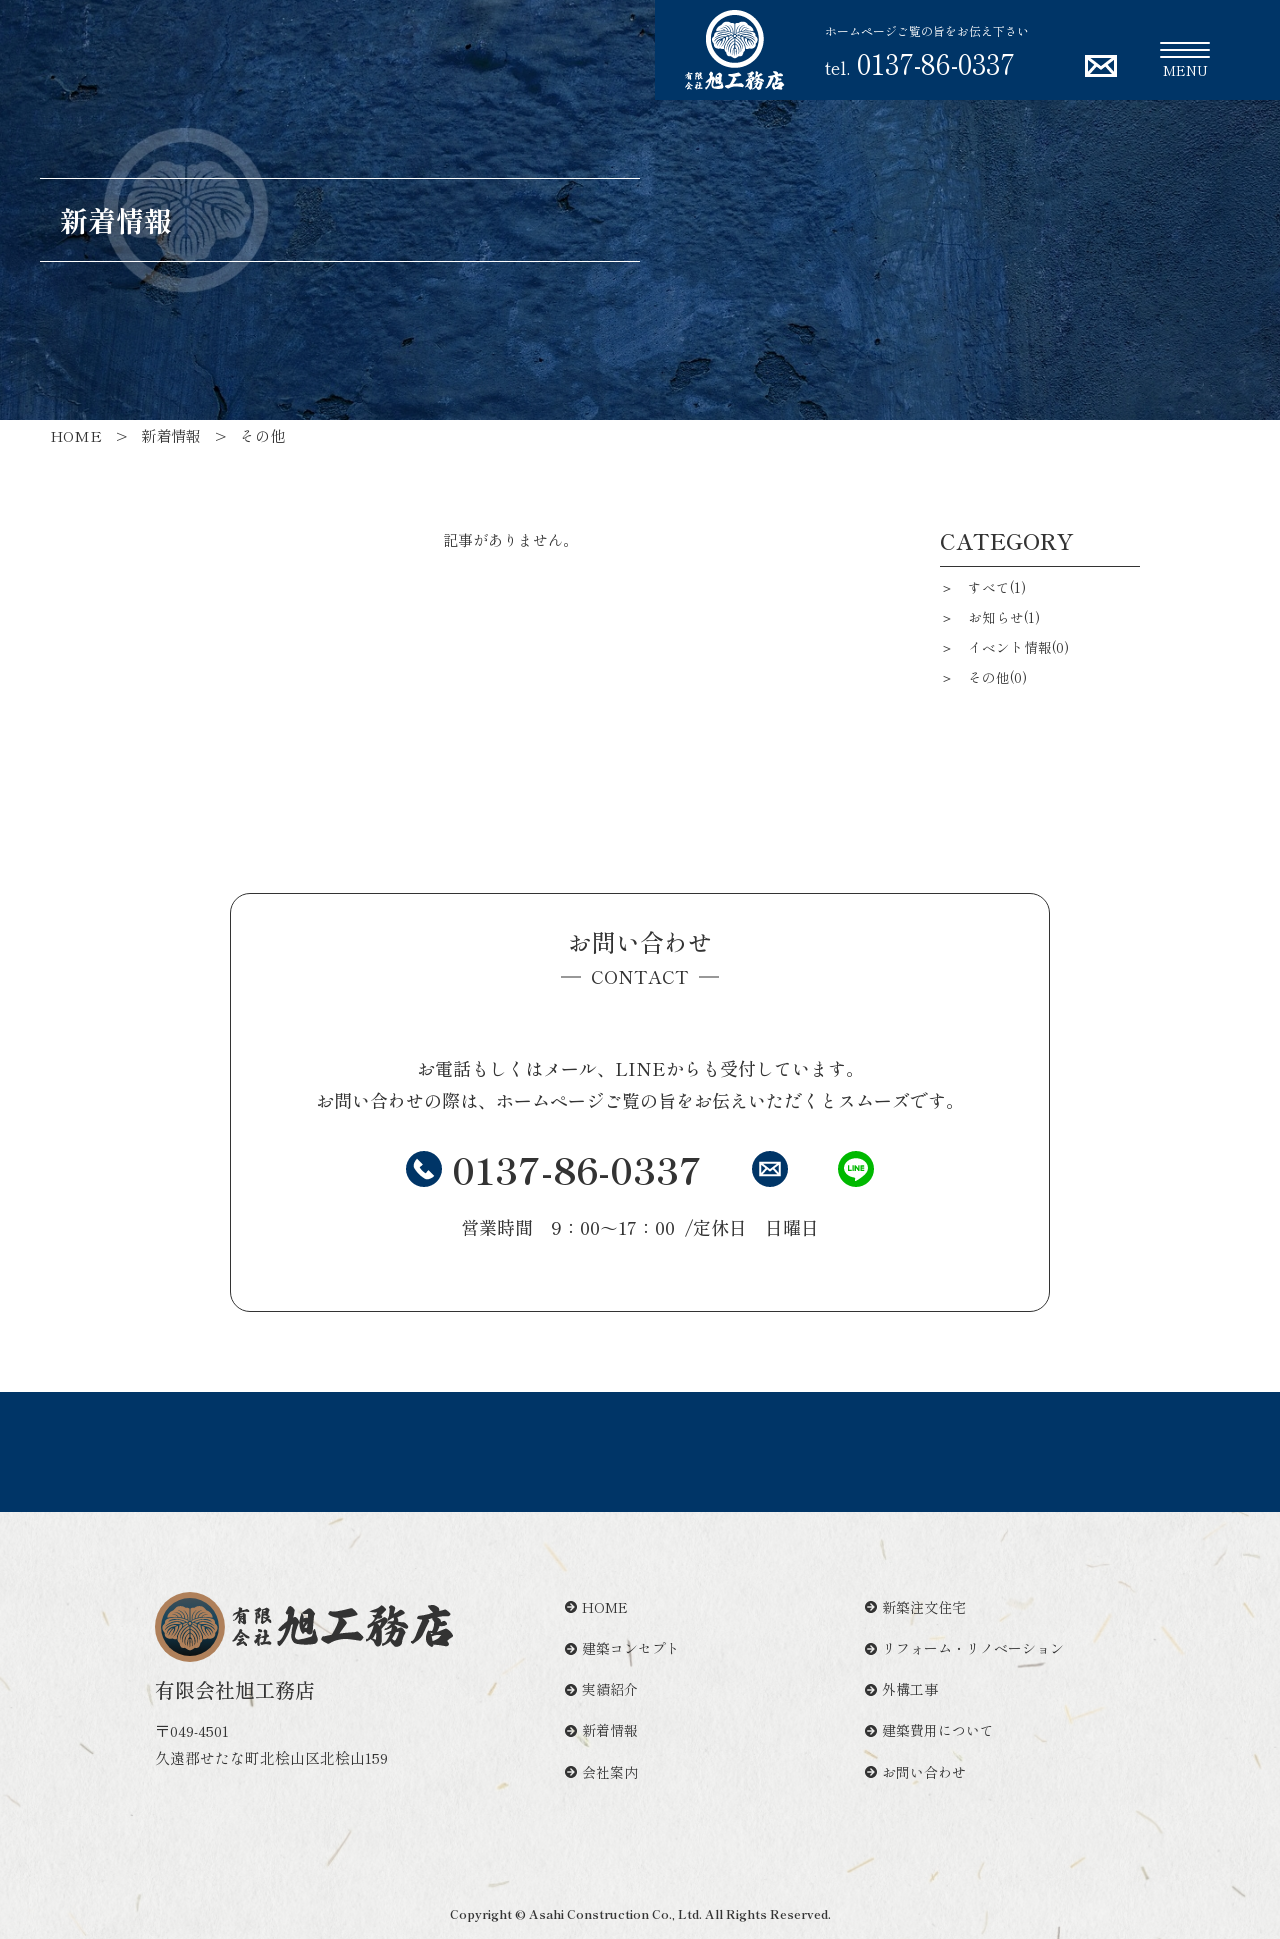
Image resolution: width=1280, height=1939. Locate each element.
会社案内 (601, 1772)
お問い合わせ (915, 1772)
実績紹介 (601, 1689)
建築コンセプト (622, 1648)
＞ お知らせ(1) (990, 617)
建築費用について (929, 1730)
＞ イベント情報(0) (1004, 647)
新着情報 (601, 1730)
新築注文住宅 (915, 1607)
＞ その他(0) (983, 677)
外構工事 (901, 1689)
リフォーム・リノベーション (964, 1648)
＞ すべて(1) (983, 587)
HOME (596, 1607)
